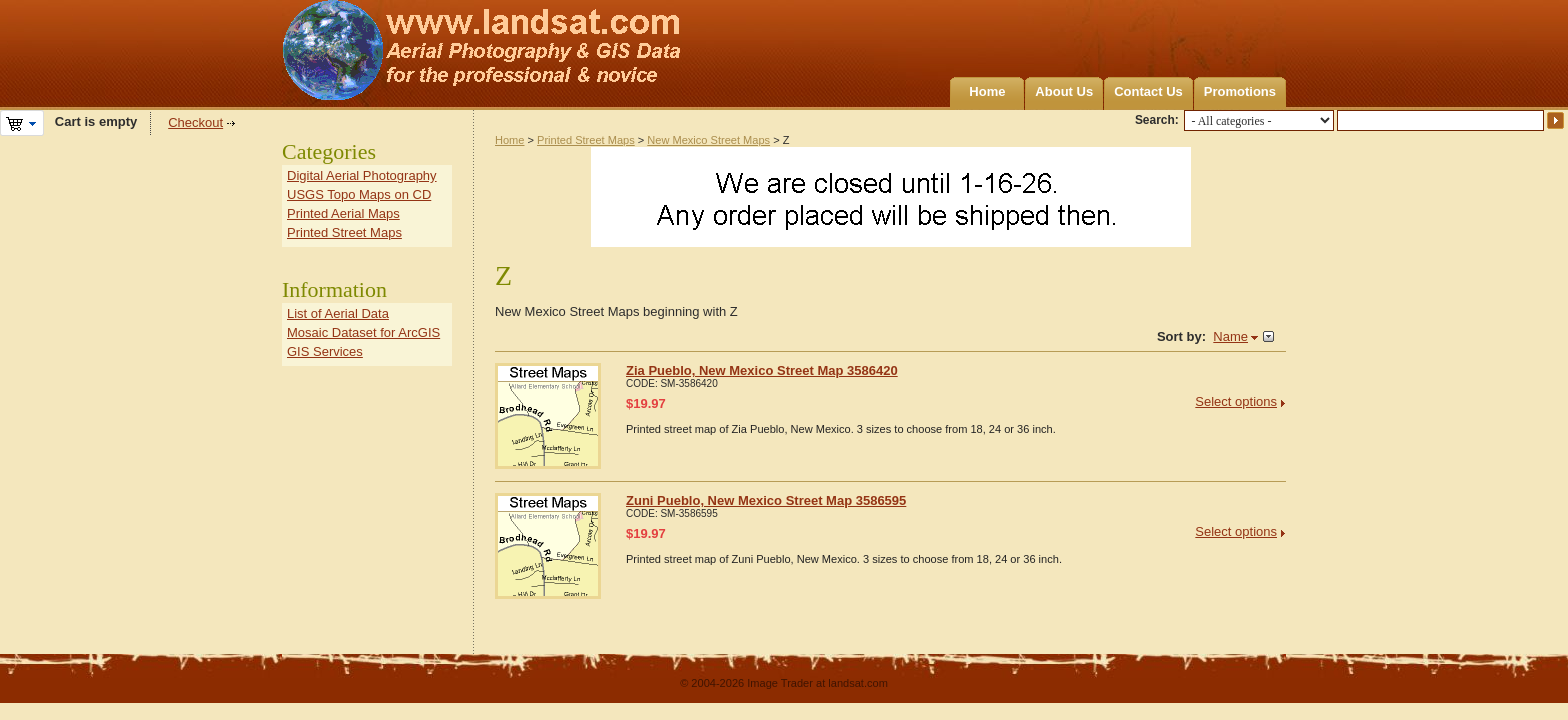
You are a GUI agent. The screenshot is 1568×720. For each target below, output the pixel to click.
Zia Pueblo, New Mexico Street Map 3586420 (762, 370)
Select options (1236, 401)
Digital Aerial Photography (362, 175)
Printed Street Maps (586, 140)
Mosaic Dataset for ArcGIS (363, 332)
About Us (1064, 91)
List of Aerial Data (338, 313)
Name (1230, 336)
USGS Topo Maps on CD (359, 194)
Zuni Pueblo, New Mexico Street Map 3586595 (766, 500)
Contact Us (1148, 91)
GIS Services (325, 351)
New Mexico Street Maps (708, 140)
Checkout (195, 122)
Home (987, 91)
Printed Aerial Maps (343, 213)
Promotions (1240, 91)
